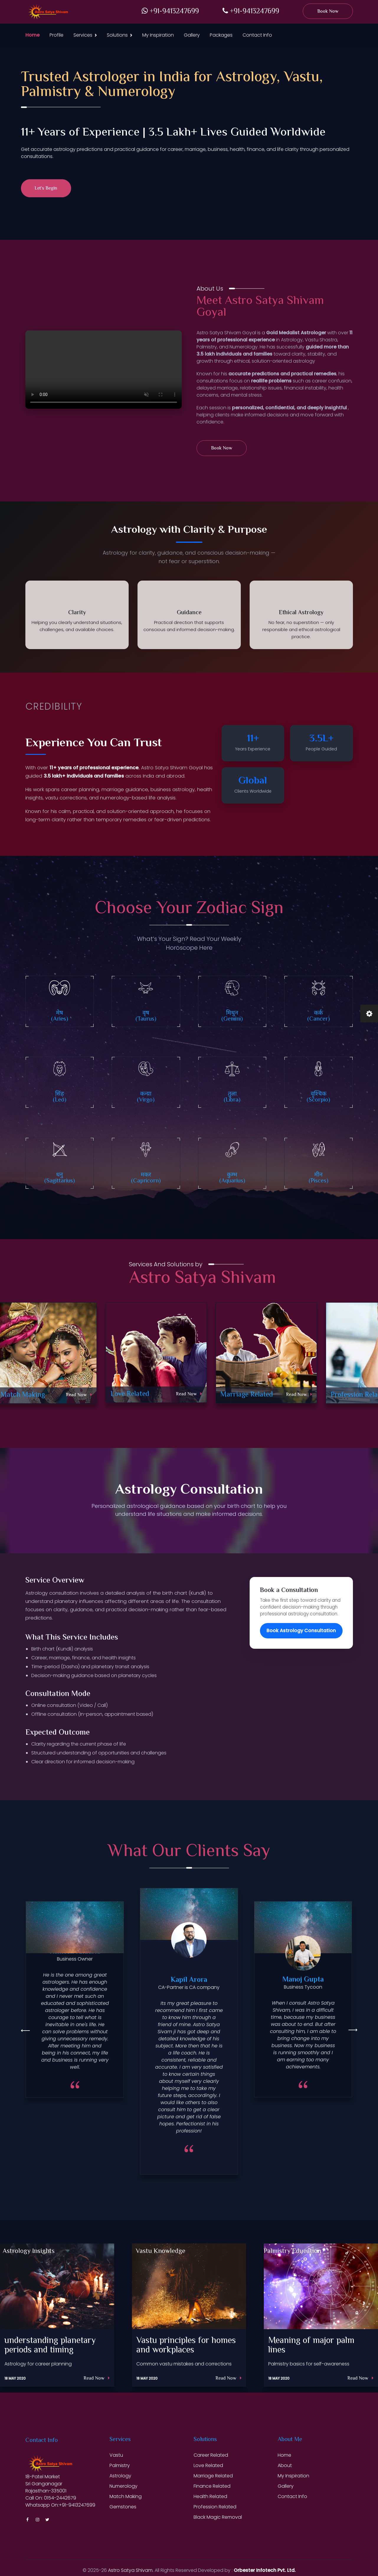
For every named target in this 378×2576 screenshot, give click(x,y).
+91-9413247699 (170, 12)
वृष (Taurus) (145, 1016)
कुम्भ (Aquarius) (232, 1178)
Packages (221, 35)
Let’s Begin (46, 188)
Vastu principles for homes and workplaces (186, 2345)
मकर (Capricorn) (146, 1178)
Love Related (129, 1394)
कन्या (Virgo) (146, 1097)
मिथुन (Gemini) (232, 1016)
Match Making (23, 1395)
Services (82, 35)
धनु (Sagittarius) (59, 1178)
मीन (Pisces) (318, 1178)
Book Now (327, 11)
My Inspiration (158, 35)
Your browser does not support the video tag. (103, 369)
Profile (56, 35)
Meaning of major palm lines (311, 2345)
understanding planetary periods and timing (50, 2345)
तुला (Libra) (232, 1097)
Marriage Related (246, 1394)
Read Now (79, 1395)
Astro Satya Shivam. (130, 2570)
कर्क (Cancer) (318, 1016)
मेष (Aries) (59, 1016)
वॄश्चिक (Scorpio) (318, 1097)
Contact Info (257, 35)
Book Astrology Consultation (301, 1630)
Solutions (117, 35)
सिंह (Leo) (59, 1097)
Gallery (192, 35)
